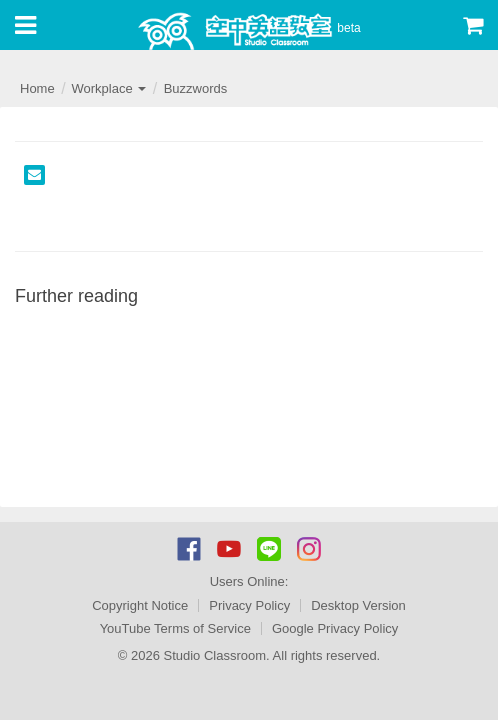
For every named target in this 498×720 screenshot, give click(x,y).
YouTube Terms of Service (175, 628)
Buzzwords (196, 88)
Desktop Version (358, 605)
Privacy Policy (249, 605)
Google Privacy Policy (335, 628)
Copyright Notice (140, 605)
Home (37, 88)
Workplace (108, 88)
